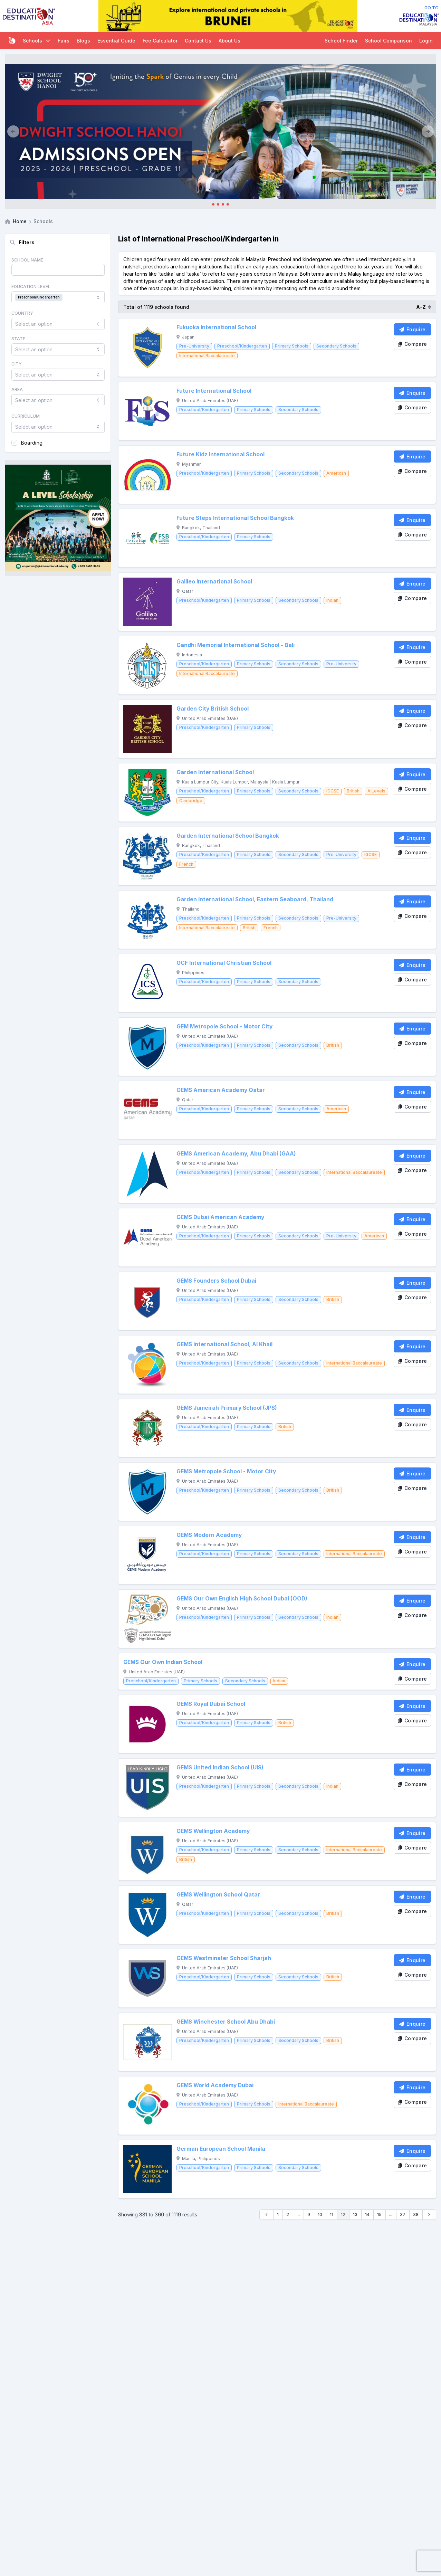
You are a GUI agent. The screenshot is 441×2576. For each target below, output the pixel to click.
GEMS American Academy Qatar (220, 1090)
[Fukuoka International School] (147, 347)
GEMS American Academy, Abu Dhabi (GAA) (236, 1153)
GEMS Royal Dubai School (210, 1704)
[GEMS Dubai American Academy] (147, 1237)
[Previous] (13, 131)
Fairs (63, 41)
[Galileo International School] (147, 602)
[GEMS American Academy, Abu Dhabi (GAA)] (147, 1174)
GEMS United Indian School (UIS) (219, 1767)
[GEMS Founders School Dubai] (147, 1301)
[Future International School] (147, 411)
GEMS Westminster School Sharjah (223, 1958)
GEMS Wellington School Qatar (218, 1894)
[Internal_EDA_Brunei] (227, 16)
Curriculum (25, 415)
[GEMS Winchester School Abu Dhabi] (147, 2042)
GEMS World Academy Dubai (214, 2085)
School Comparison (388, 41)
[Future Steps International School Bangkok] (147, 538)
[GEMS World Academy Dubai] (147, 2105)
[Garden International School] (147, 792)
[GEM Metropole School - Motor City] (147, 1047)
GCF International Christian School (223, 963)
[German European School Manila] (147, 2169)
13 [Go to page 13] (355, 2214)
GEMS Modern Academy (209, 1535)
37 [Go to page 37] (402, 2214)
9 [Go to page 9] (308, 2214)
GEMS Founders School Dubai (216, 1280)
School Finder (341, 41)
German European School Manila (220, 2149)
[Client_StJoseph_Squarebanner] (58, 518)
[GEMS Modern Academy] (147, 1555)
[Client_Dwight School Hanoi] (220, 131)
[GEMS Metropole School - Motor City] (147, 1491)
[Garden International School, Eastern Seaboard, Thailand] (147, 919)
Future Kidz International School (220, 454)
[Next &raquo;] (429, 2214)
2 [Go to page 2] (287, 2214)
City (16, 364)
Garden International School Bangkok (227, 836)
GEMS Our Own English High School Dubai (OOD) (241, 1598)
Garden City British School (212, 708)
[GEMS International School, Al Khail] (147, 1364)
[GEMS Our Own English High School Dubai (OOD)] (147, 1619)
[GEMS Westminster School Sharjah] (147, 1978)
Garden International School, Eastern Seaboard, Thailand (254, 899)
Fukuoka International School (216, 327)
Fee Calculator (160, 41)
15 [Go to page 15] (379, 2214)
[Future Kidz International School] (147, 474)
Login (426, 41)
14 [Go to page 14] (367, 2214)
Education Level (30, 286)
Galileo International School (214, 581)
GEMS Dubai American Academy (220, 1217)
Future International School (213, 391)
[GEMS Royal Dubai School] (147, 1724)
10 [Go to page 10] (320, 2214)
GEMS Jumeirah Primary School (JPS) (226, 1408)
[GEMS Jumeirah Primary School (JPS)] (147, 1428)
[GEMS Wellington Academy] (147, 1851)
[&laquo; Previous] (266, 2214)
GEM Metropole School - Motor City (224, 1026)
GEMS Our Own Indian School (162, 1662)
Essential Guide (116, 41)
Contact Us (198, 41)
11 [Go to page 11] (331, 2214)
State (18, 338)
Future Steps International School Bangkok (235, 518)
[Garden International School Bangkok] (147, 856)
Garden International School (215, 772)
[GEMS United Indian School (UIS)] (147, 1788)
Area (17, 389)
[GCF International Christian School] (147, 983)
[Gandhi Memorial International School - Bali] (147, 665)
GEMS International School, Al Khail (224, 1344)
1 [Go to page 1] (278, 2214)
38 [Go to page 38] (416, 2214)
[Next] (428, 131)
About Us (229, 41)
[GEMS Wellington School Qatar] (147, 1915)
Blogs (83, 41)
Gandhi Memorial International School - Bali (235, 645)
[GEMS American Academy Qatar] (147, 1110)
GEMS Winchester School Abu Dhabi (225, 2021)
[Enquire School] (412, 329)
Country (22, 313)
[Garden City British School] (147, 729)
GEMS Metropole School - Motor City (226, 1471)
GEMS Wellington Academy (213, 1831)
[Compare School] (412, 344)
